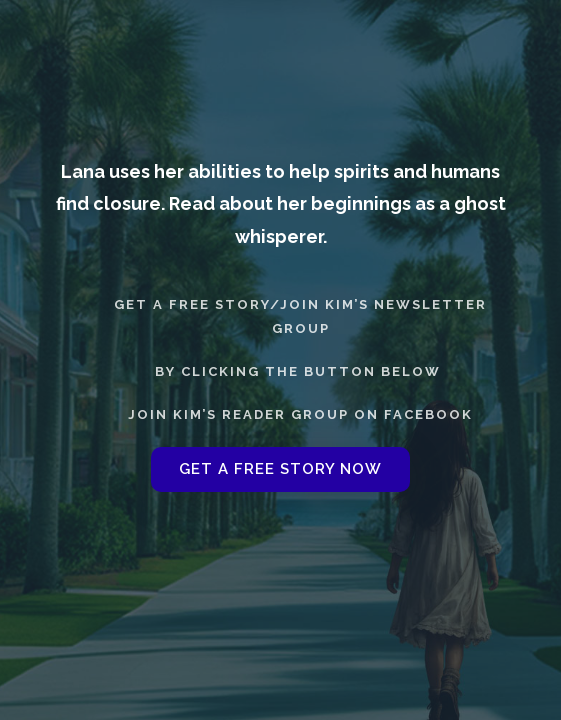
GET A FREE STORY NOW (280, 469)
